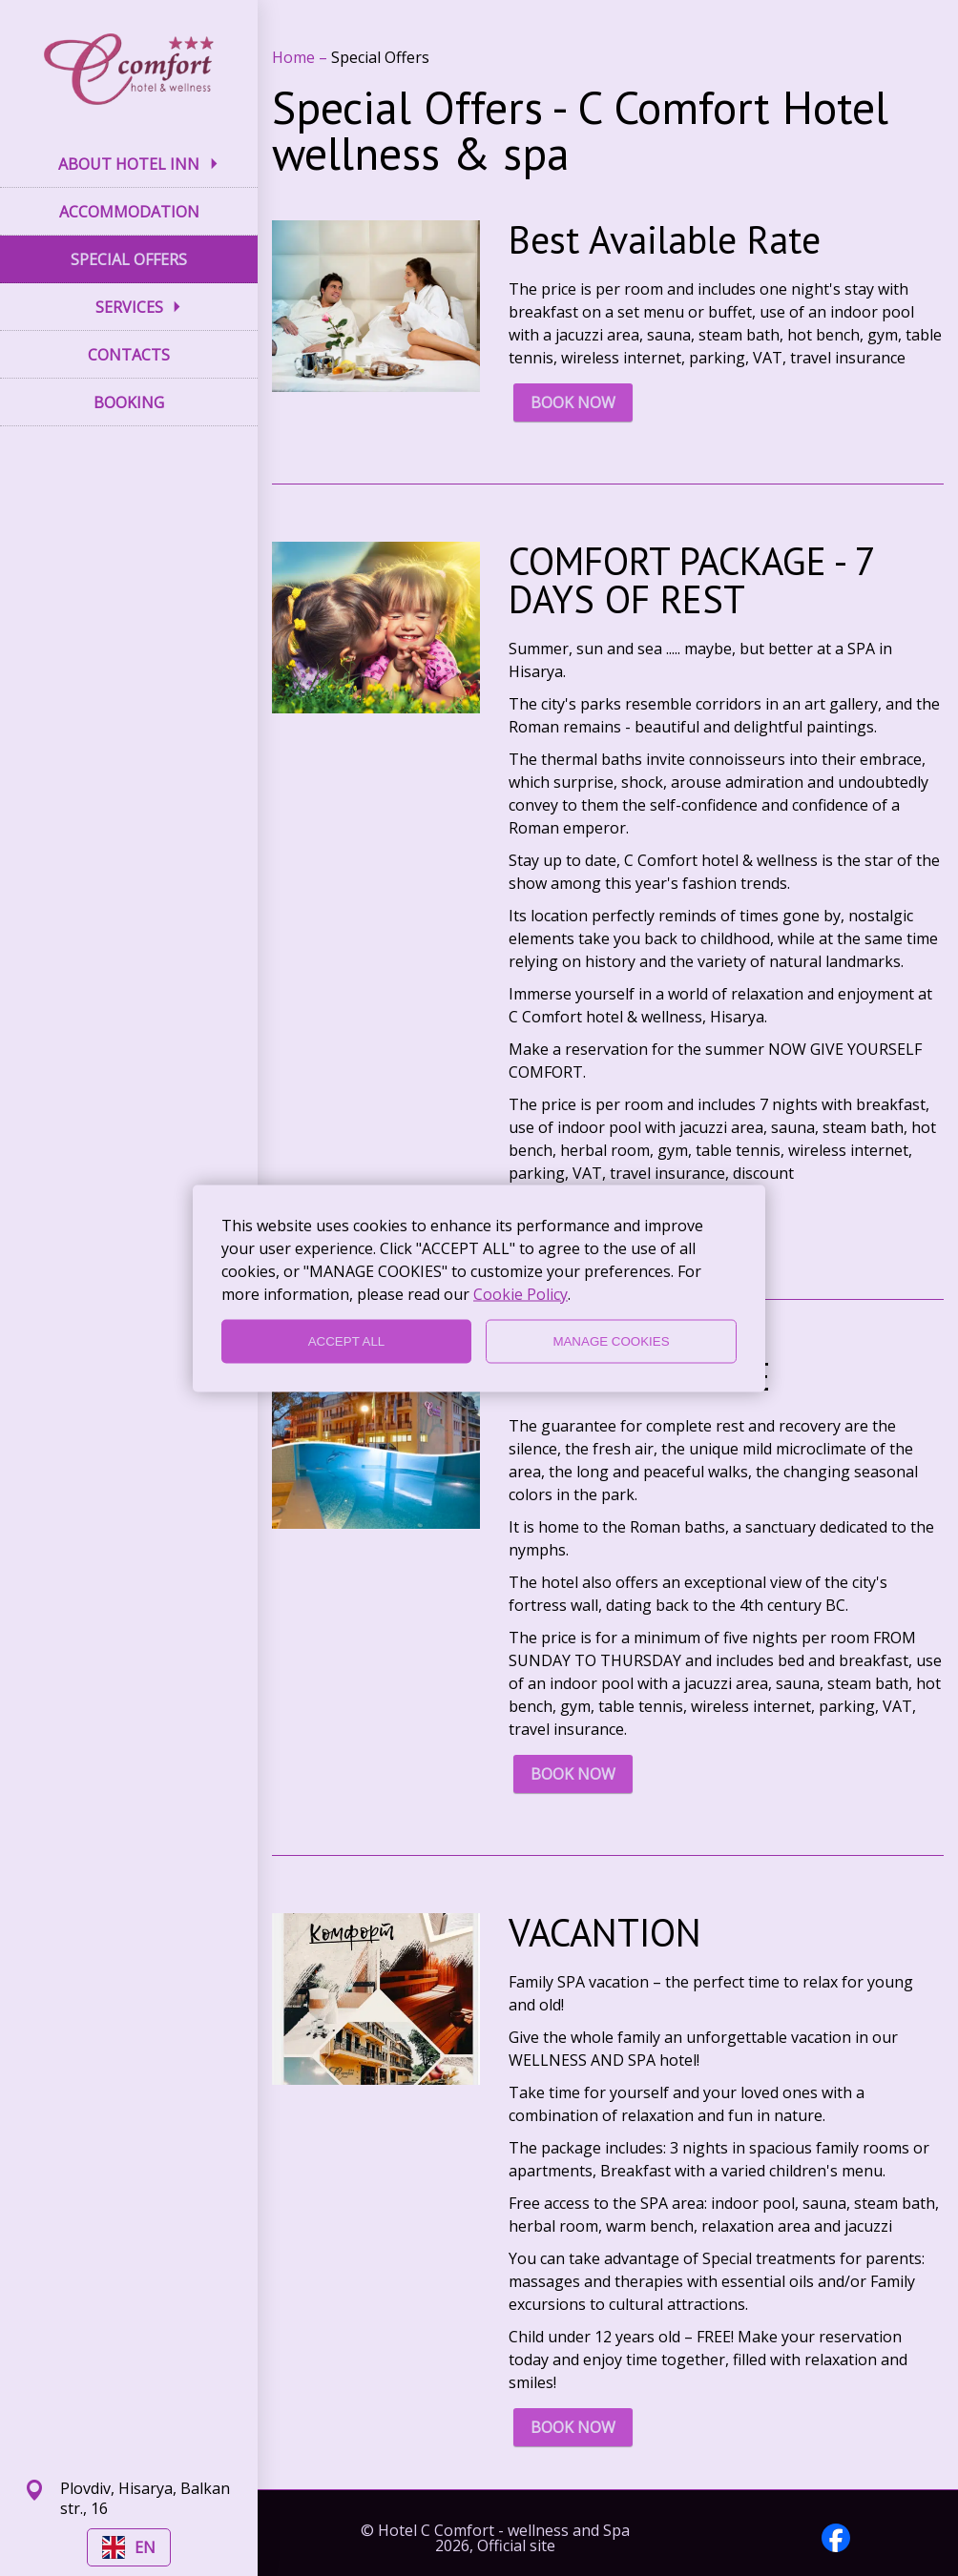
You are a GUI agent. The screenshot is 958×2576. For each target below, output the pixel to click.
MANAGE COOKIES (610, 1341)
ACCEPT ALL (346, 1341)
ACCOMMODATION (129, 211)
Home (295, 57)
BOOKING (129, 402)
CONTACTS (129, 354)
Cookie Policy (520, 1293)
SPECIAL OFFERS (129, 259)
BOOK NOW (573, 402)
